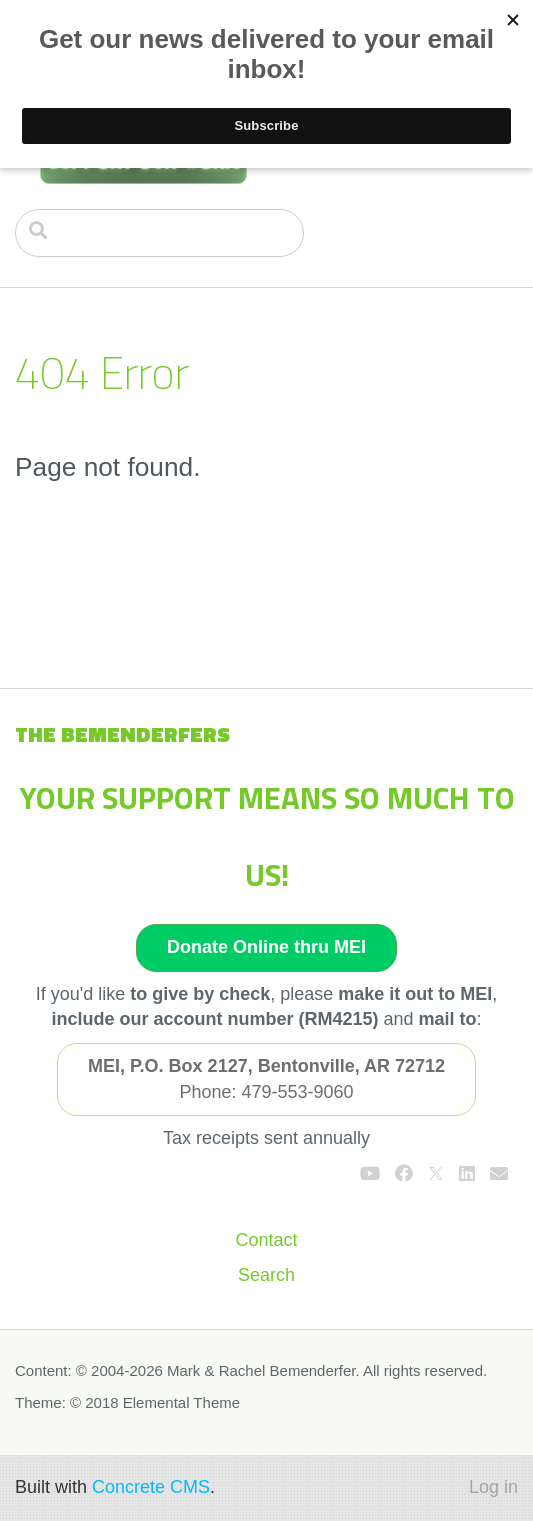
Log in (493, 1487)
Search (266, 1275)
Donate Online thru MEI (266, 947)
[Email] (499, 1174)
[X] (436, 1174)
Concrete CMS (151, 1487)
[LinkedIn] (467, 1174)
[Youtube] (370, 1174)
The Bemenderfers (122, 734)
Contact (266, 1240)
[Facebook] (404, 1174)
